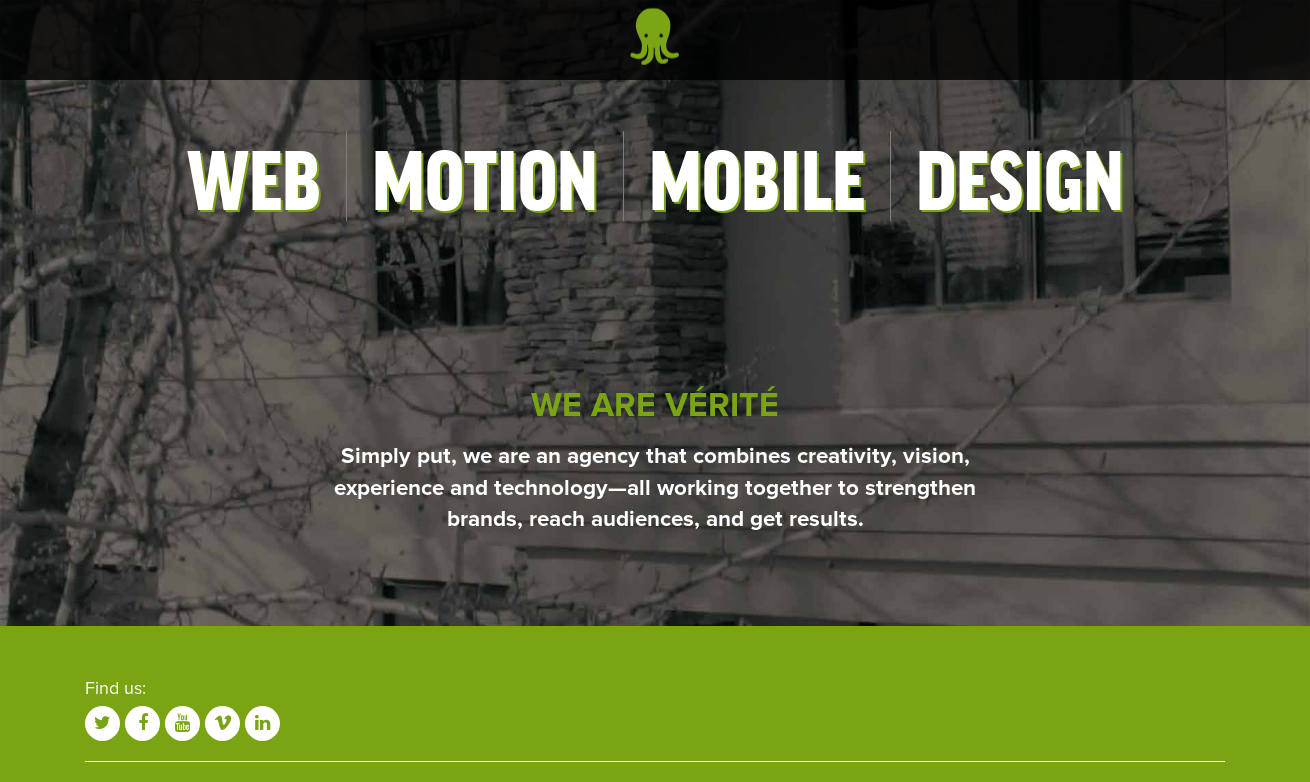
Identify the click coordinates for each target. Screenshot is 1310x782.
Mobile (757, 176)
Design (1020, 176)
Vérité (655, 36)
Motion (485, 176)
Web (254, 176)
